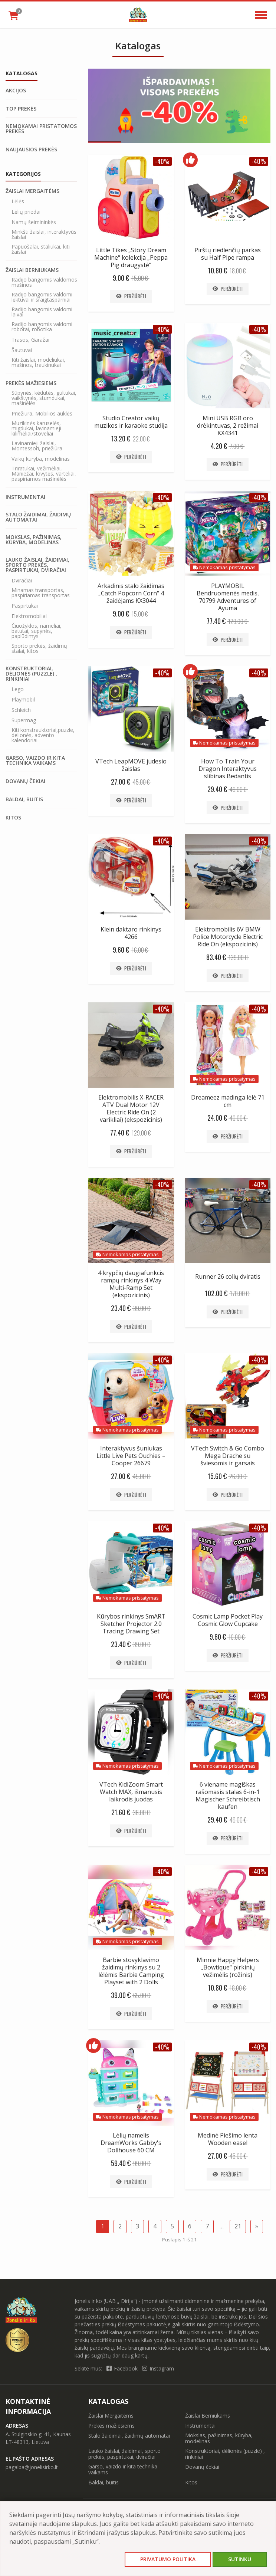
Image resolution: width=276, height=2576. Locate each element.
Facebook (122, 2368)
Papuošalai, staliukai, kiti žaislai (41, 249)
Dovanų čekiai (25, 781)
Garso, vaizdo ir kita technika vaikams (35, 760)
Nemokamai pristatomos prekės (41, 129)
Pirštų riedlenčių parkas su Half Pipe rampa (227, 253)
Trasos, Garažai (30, 339)
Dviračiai (22, 580)
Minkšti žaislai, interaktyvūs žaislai (44, 234)
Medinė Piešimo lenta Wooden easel (227, 2139)
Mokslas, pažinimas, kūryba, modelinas (34, 540)
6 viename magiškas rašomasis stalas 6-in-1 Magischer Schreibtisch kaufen (228, 1795)
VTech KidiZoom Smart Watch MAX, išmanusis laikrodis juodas (131, 1792)
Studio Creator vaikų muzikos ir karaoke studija (131, 421)
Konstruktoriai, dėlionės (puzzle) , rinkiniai (31, 673)
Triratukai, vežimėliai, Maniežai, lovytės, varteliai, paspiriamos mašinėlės (44, 474)
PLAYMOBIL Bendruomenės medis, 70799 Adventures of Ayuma (228, 597)
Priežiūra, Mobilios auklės (42, 413)
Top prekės (21, 108)
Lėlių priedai (26, 211)
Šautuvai (22, 350)
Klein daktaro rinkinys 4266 (131, 933)
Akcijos (16, 90)
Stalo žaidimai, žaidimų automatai (38, 517)
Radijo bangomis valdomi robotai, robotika (42, 327)
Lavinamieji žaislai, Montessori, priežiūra (37, 446)
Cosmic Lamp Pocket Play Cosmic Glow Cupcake (228, 1620)
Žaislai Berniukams (32, 270)
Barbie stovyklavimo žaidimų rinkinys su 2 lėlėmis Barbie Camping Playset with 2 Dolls (131, 1971)
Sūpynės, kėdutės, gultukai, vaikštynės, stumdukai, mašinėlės (44, 398)
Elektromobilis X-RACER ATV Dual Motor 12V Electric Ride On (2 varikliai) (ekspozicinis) (131, 1108)
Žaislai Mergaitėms (32, 191)
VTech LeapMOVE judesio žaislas (131, 765)
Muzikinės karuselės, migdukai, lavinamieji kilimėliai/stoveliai (36, 428)
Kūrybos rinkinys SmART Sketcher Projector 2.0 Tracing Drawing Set (131, 1624)
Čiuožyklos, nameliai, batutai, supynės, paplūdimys (37, 631)
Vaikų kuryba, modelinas (41, 458)
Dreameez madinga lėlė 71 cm (227, 1101)
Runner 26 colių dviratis (227, 1276)
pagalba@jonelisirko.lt (32, 2467)
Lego (18, 689)
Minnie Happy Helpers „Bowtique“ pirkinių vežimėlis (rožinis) (228, 1967)
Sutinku (239, 2559)
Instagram (158, 2368)
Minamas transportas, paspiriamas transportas (41, 593)
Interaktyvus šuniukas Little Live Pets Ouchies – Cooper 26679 (130, 1456)
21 (237, 2226)
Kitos (13, 817)
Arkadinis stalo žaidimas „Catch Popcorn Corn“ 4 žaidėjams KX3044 (131, 593)
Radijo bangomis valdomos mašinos (44, 282)
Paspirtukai (25, 605)
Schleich (21, 710)
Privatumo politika (168, 2559)
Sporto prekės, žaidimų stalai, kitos (39, 648)
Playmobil (23, 699)
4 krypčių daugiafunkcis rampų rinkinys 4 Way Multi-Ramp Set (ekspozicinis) (131, 1284)
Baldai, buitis (24, 799)
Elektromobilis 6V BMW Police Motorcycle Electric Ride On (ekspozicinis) (228, 937)
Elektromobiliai (29, 616)
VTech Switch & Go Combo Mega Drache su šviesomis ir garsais (227, 1456)
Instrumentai (25, 497)
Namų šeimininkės (34, 222)
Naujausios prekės (31, 149)
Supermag (24, 720)
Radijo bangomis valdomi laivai (42, 312)
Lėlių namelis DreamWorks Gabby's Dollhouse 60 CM (131, 2143)
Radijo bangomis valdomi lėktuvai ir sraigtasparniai (42, 297)
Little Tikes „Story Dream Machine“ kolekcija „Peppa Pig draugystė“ (131, 257)
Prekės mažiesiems (31, 383)
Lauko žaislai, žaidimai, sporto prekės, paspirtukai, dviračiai (37, 565)
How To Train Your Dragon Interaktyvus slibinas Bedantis (227, 769)
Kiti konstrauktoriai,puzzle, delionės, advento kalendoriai (43, 735)
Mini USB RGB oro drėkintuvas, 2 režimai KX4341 (227, 425)
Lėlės (18, 201)
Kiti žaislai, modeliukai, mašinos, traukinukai (38, 362)
